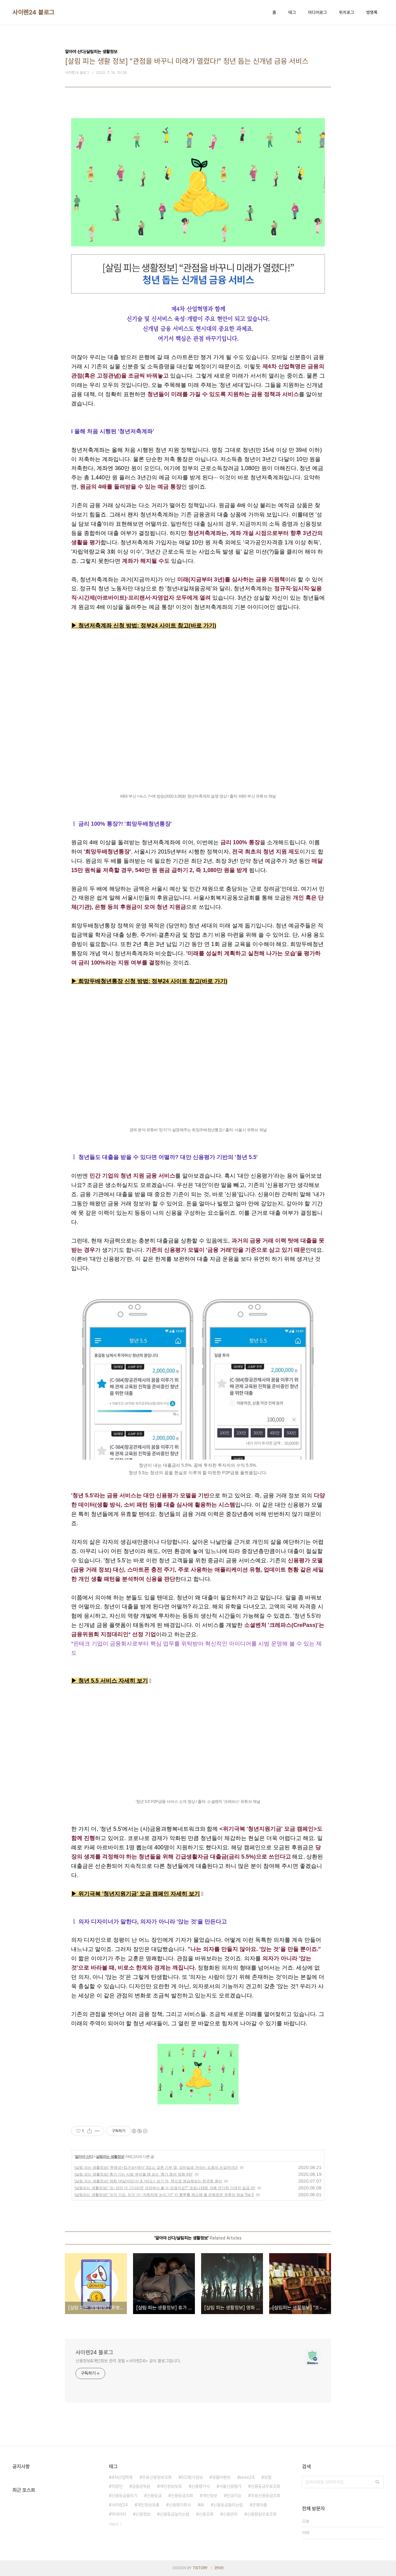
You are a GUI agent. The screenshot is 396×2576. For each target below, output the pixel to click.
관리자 (219, 2568)
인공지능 (233, 2495)
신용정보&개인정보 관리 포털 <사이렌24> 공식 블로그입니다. (128, 2360)
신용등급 (154, 2495)
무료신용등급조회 (265, 2495)
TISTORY (200, 2568)
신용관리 (230, 2514)
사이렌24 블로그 (33, 12)
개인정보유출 (148, 2504)
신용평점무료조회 (262, 2514)
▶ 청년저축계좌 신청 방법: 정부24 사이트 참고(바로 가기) (143, 626)
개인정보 (209, 2495)
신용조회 (206, 2514)
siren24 (247, 2477)
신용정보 (143, 2514)
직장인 (117, 2486)
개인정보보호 (171, 2486)
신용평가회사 (180, 2504)
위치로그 (346, 12)
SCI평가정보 (192, 2477)
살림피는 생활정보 (110, 2157)
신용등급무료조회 (265, 2486)
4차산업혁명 (122, 2477)
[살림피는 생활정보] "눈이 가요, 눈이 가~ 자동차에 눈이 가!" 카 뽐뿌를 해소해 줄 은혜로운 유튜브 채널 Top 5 (164, 2195)
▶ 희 (77, 981)
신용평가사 (200, 2486)
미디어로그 (317, 12)
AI (202, 2504)
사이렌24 (119, 2504)
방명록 (371, 12)
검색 (377, 2482)
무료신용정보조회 (157, 2477)
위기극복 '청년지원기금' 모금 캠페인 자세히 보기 (139, 1894)
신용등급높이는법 (174, 2514)
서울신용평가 (230, 2486)
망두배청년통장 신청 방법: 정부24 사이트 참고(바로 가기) (155, 981)
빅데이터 (118, 2514)
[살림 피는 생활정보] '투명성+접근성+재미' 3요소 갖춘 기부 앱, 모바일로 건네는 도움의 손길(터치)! (156, 2167)
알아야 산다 (84, 2157)
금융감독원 (141, 2486)
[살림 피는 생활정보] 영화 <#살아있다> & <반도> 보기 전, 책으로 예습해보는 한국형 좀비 (148, 2181)
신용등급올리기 (124, 2495)
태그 (292, 12)
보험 (267, 2477)
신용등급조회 (182, 2495)
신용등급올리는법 (228, 2504)
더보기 (113, 2524)
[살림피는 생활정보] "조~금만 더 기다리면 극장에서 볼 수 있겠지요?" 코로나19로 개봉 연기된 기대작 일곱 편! (165, 2188)
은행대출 (259, 2504)
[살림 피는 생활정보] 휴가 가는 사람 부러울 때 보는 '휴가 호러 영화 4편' (134, 2174)
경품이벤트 (221, 2477)
